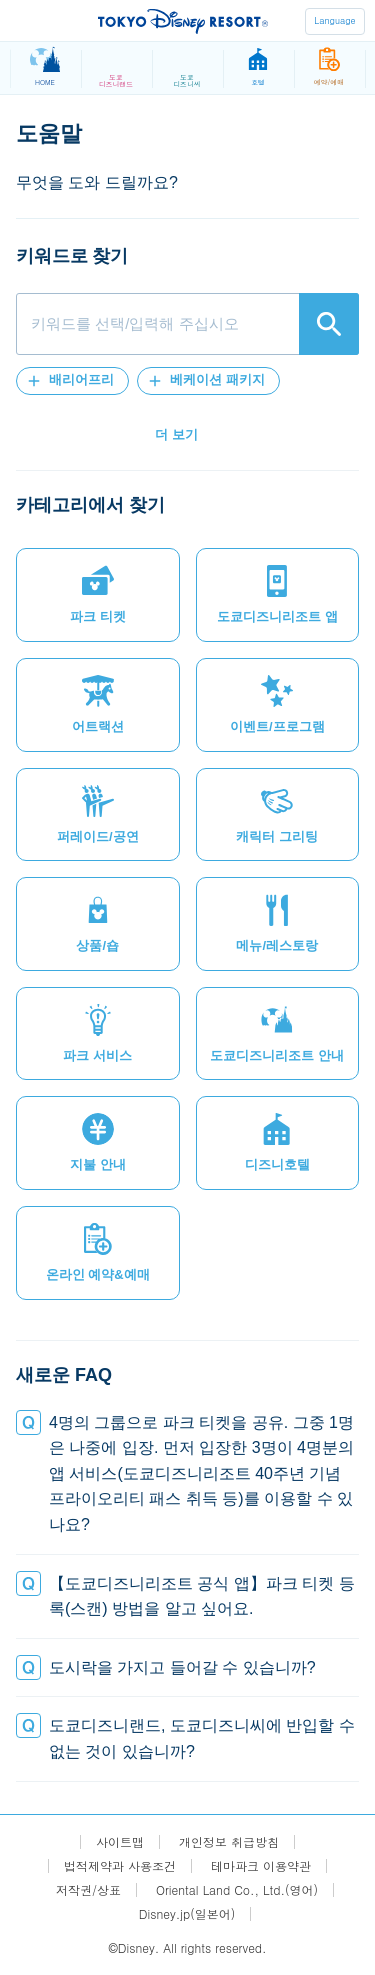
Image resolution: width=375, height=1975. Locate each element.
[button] (72, 381)
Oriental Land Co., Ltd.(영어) (237, 1890)
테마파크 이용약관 (261, 1866)
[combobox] (187, 324)
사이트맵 (120, 1842)
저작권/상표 (88, 1890)
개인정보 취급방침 (229, 1842)
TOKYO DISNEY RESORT (183, 21)
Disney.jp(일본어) (187, 1914)
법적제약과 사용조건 (120, 1866)
